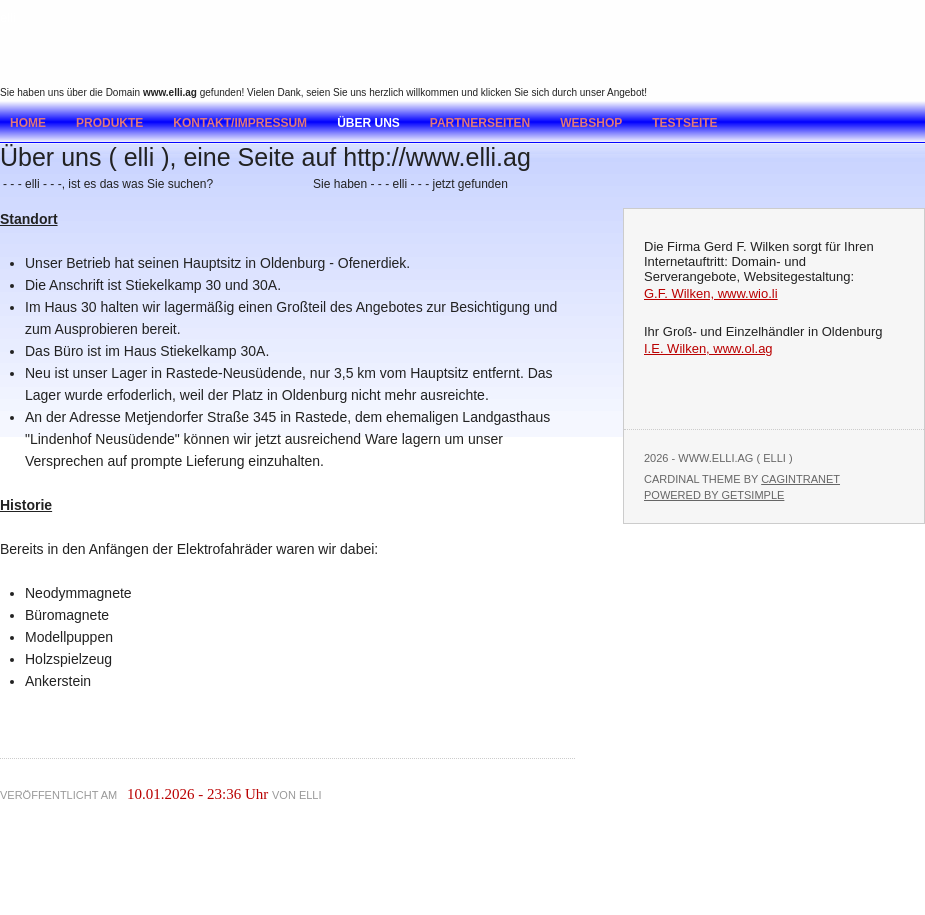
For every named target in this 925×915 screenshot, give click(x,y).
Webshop (591, 123)
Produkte (109, 123)
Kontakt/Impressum (240, 123)
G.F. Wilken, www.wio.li (711, 293)
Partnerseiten (480, 123)
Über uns (368, 123)
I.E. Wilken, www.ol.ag (708, 348)
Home (28, 123)
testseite (684, 123)
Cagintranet (800, 479)
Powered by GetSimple (714, 495)
